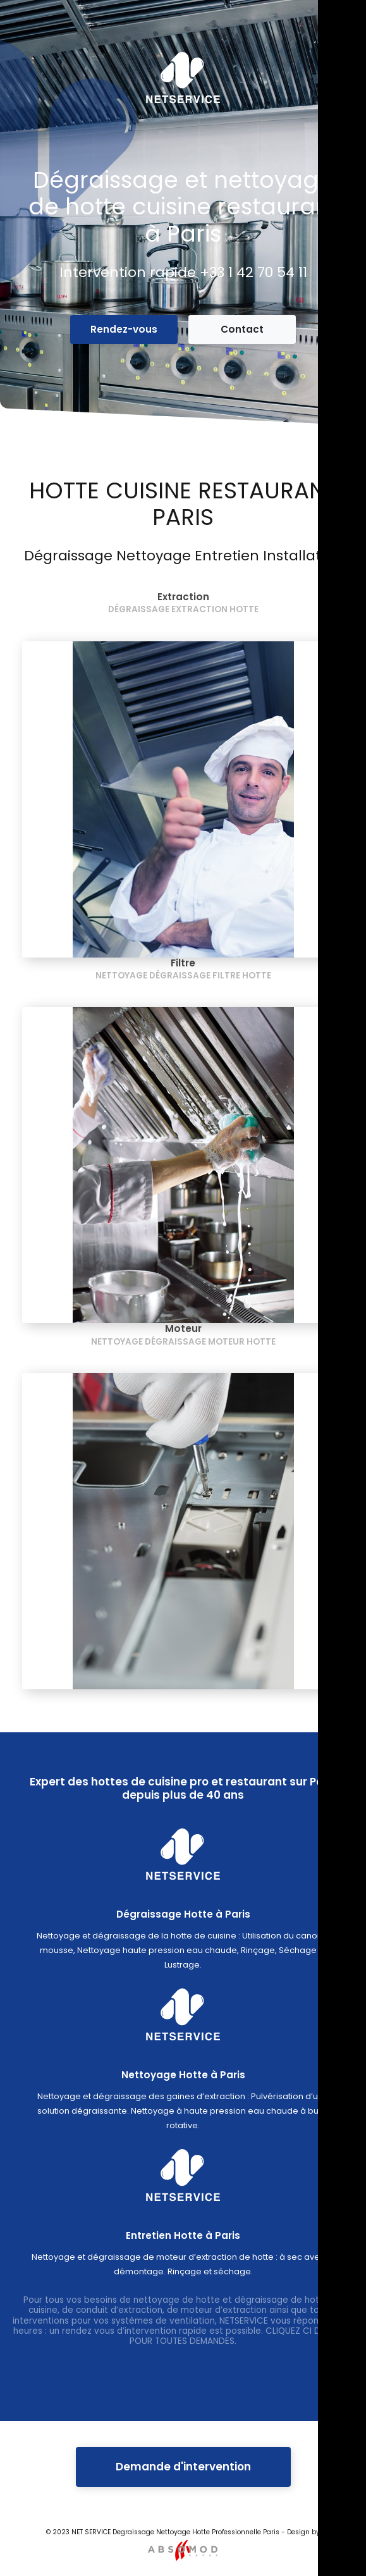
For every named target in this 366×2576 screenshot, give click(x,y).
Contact (242, 329)
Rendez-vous (123, 329)
